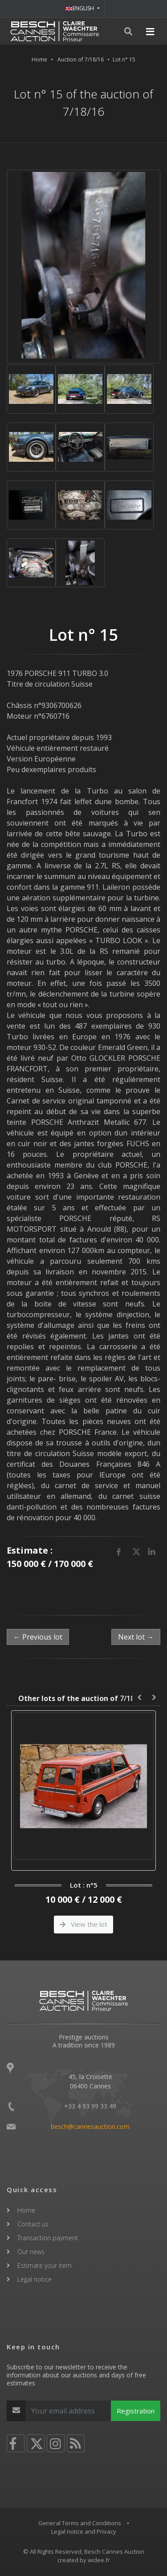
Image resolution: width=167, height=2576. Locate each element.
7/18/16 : (83, 1698)
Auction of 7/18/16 (80, 59)
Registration (136, 2410)
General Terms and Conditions (79, 2523)
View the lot (83, 1924)
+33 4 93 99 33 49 (90, 2106)
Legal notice (34, 2279)
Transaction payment (47, 2238)
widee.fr (99, 2560)
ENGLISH (80, 8)
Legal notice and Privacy (83, 2531)
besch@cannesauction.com (90, 2126)
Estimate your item (44, 2265)
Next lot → (136, 1637)
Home (39, 59)
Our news (31, 2251)
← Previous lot (37, 1637)
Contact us (33, 2224)
